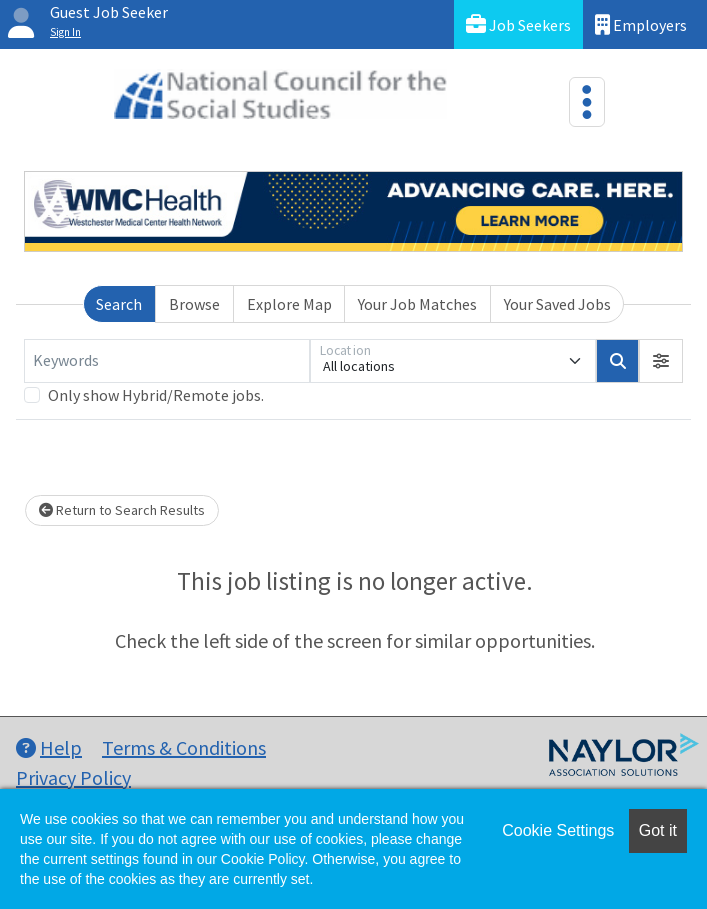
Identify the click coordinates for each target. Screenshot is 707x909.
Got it (658, 830)
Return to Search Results (122, 510)
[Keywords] (167, 361)
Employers (641, 24)
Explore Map (289, 304)
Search (119, 304)
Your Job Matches (417, 304)
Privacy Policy (73, 777)
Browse (194, 304)
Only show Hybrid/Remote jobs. (156, 395)
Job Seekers (518, 24)
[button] (661, 361)
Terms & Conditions (184, 747)
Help (49, 747)
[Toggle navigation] (587, 102)
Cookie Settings (558, 830)
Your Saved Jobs (557, 304)
